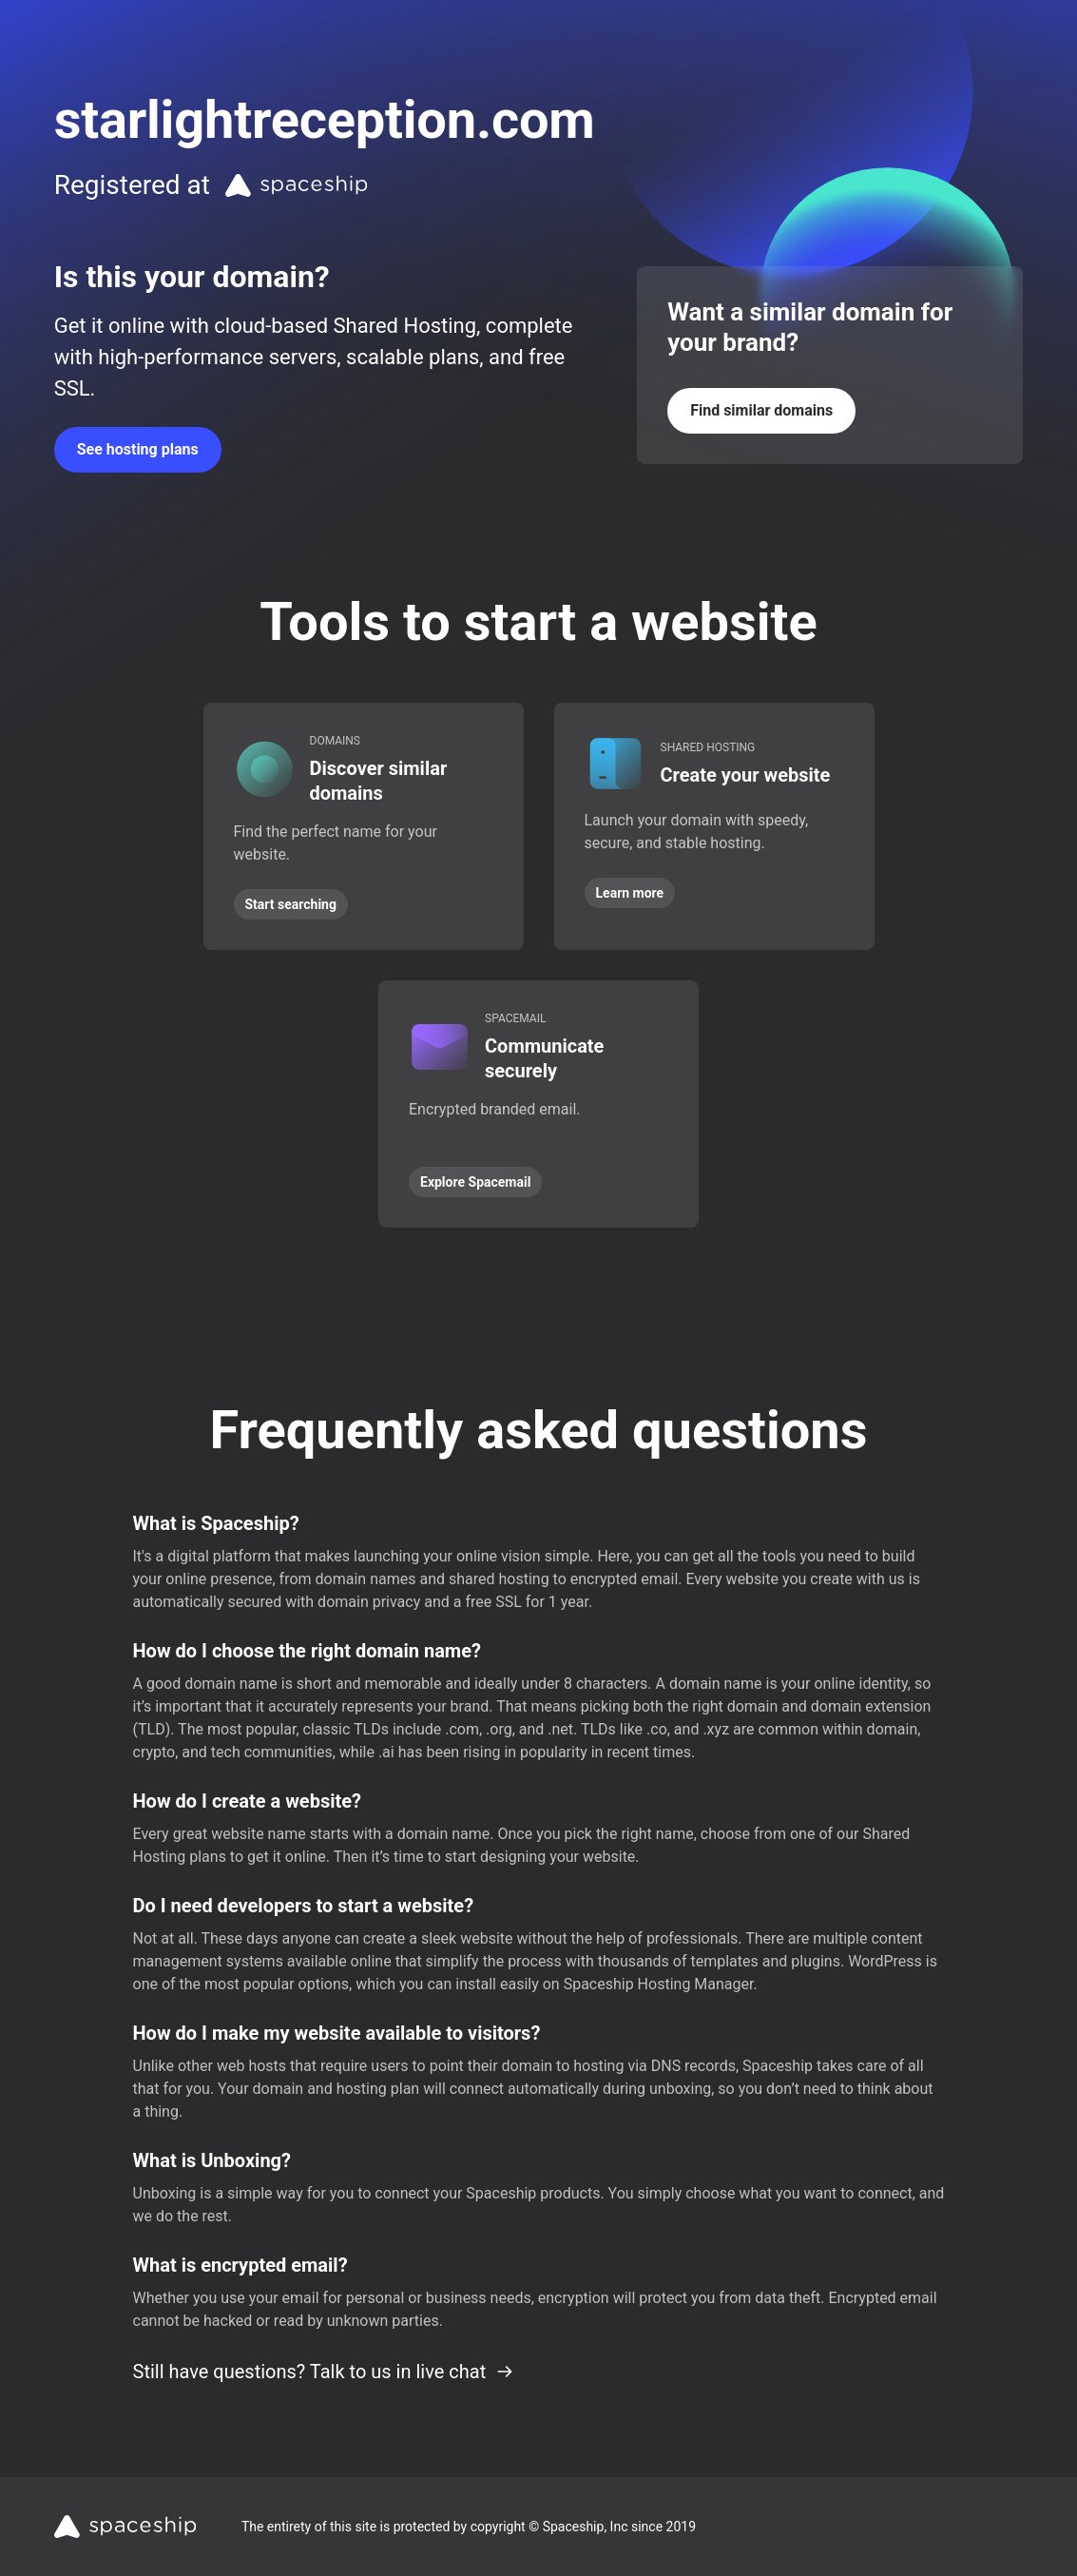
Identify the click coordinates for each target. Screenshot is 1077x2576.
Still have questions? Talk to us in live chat (324, 2371)
